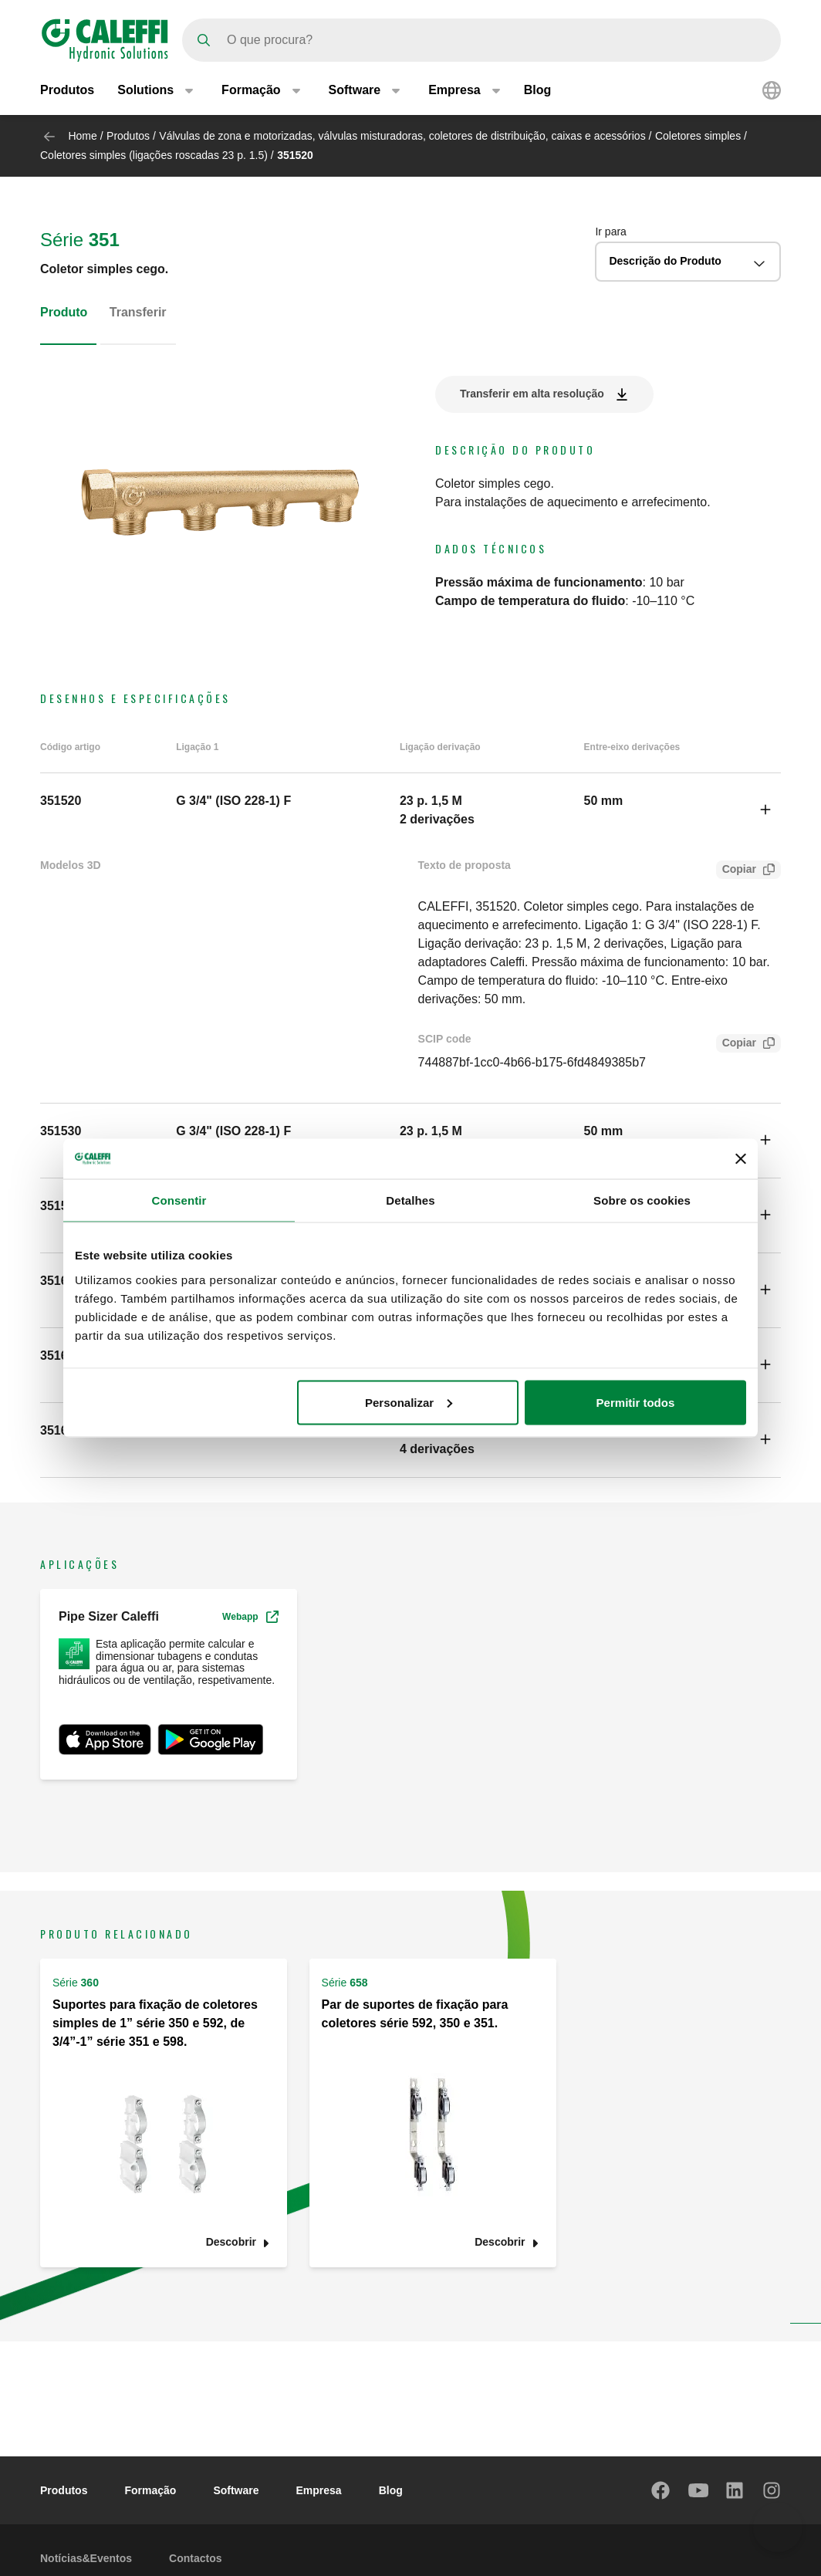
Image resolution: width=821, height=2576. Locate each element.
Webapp (250, 1617)
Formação (150, 2490)
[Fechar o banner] (740, 1159)
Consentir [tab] (179, 1200)
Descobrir (231, 2242)
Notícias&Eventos (86, 2558)
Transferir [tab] (138, 312)
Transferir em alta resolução (532, 393)
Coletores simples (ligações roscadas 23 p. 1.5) (154, 155)
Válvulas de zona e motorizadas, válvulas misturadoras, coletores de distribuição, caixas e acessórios (402, 136)
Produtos (67, 90)
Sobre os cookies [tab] (642, 1200)
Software (235, 2490)
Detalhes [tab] (410, 1200)
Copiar (736, 871)
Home (82, 136)
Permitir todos (635, 1401)
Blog (538, 90)
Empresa (319, 2490)
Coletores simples (698, 136)
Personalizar (408, 1401)
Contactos (195, 2558)
